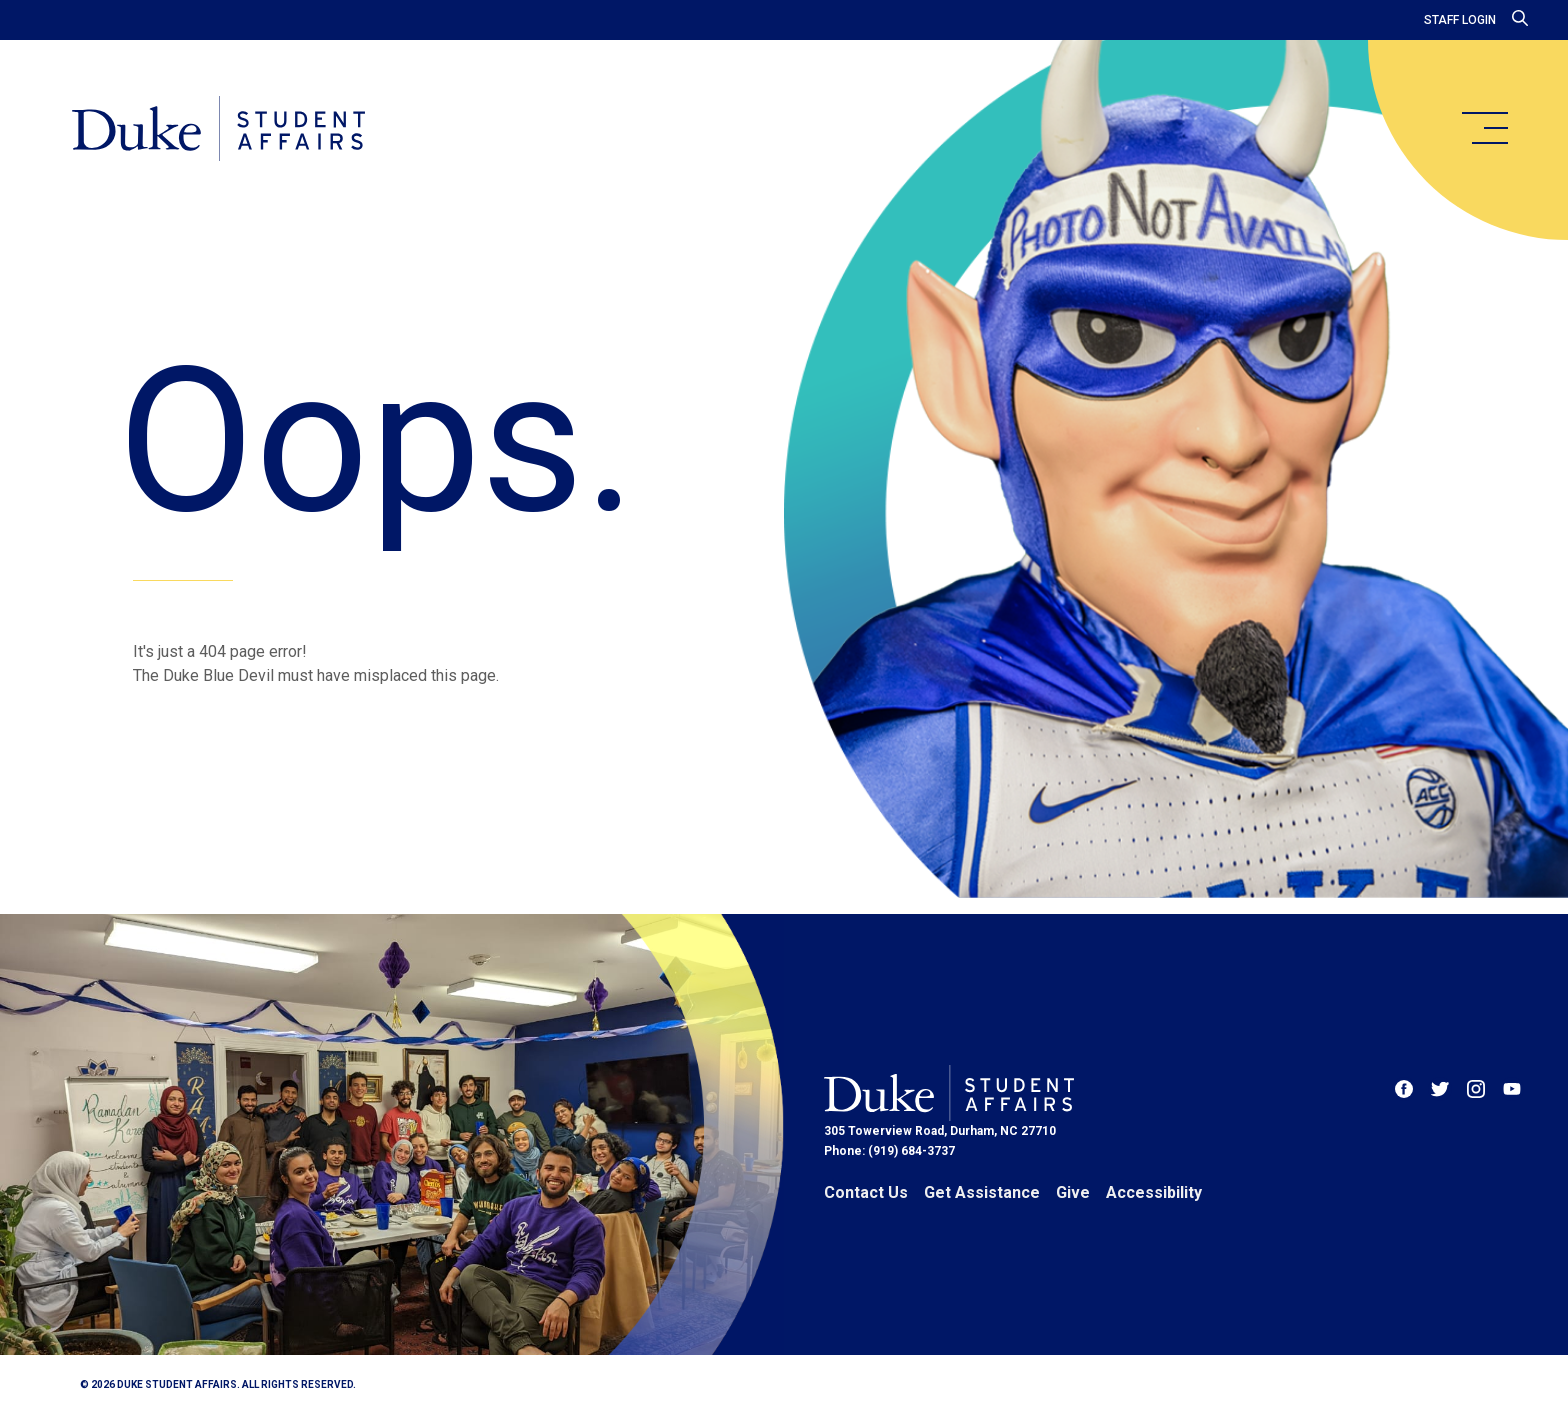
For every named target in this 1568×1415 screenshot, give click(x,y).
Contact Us (866, 1192)
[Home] (218, 130)
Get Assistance (982, 1192)
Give (1073, 1192)
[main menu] (1484, 128)
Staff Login (1460, 20)
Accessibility (1154, 1192)
